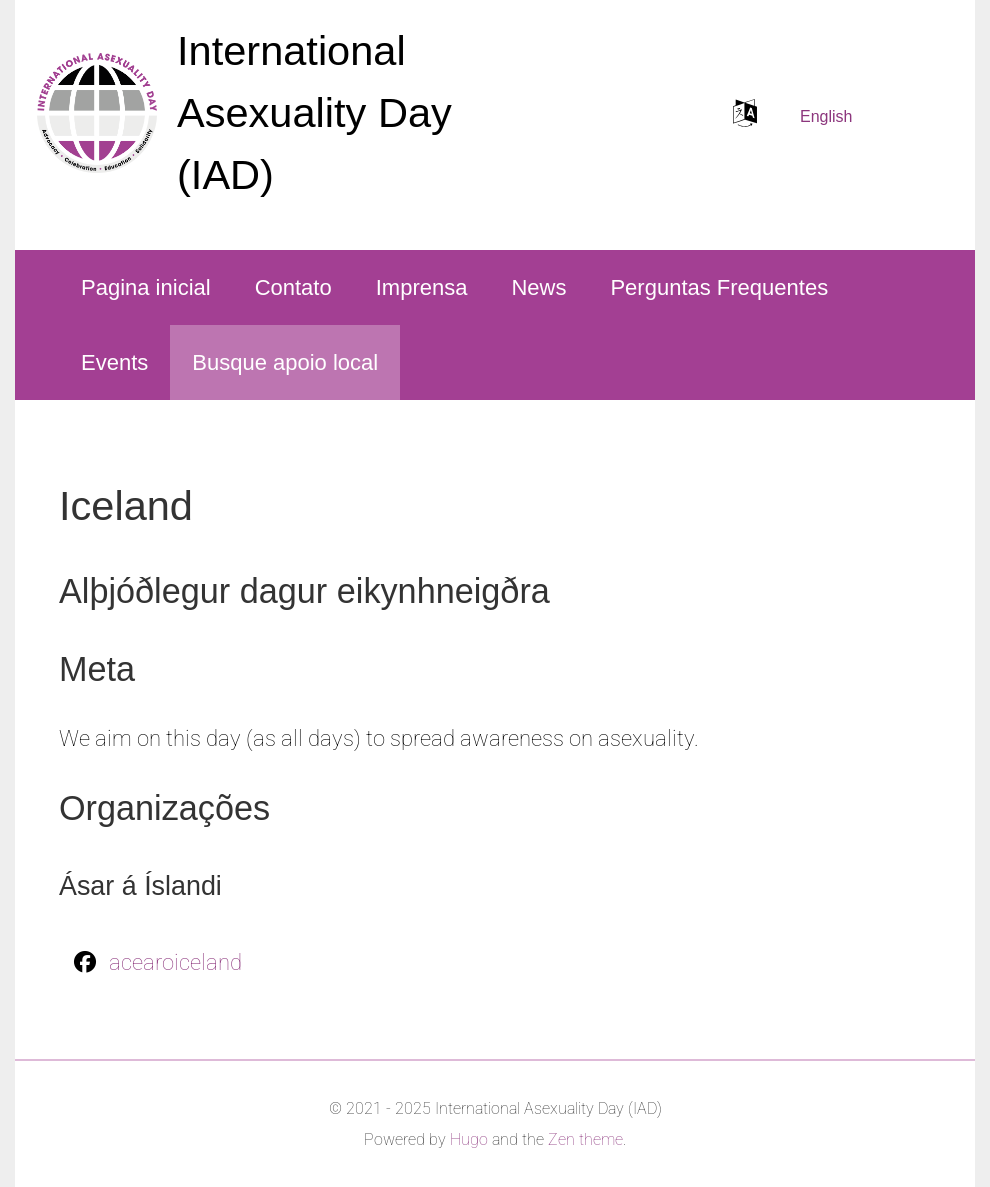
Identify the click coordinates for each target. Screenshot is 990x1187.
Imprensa (422, 287)
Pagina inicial (146, 287)
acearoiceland (175, 962)
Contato (293, 287)
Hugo (469, 1139)
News (538, 287)
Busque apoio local (285, 362)
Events (114, 362)
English (826, 116)
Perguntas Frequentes (719, 287)
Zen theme (585, 1139)
